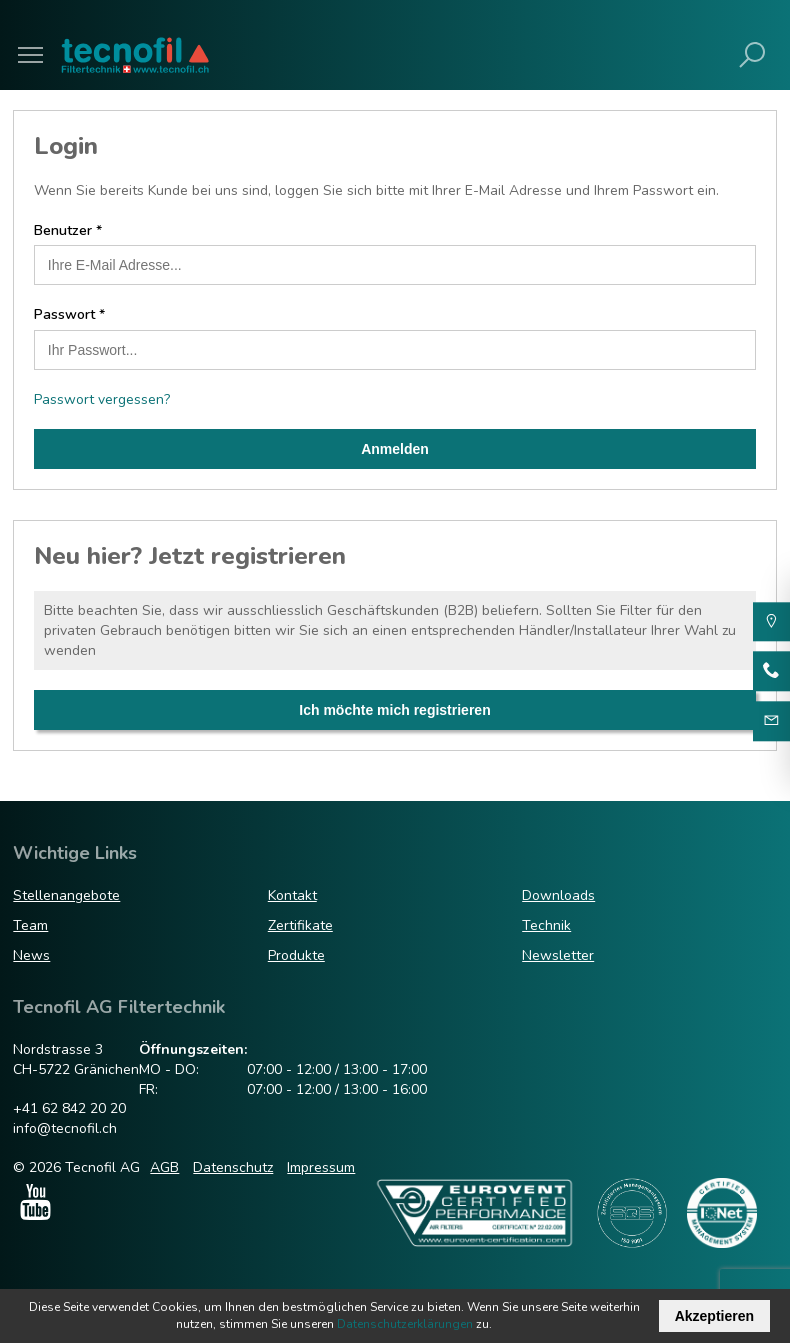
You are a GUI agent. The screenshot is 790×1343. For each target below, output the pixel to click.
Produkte (296, 955)
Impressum (321, 1167)
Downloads (558, 895)
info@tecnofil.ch (65, 1128)
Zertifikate (300, 925)
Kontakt (292, 895)
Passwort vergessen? (102, 399)
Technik (546, 925)
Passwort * (69, 314)
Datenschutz (233, 1167)
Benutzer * (68, 230)
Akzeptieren (714, 1316)
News (31, 955)
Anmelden (395, 449)
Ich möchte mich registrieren (394, 710)
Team (30, 925)
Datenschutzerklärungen (405, 1324)
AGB (164, 1167)
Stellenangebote (66, 895)
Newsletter (558, 955)
